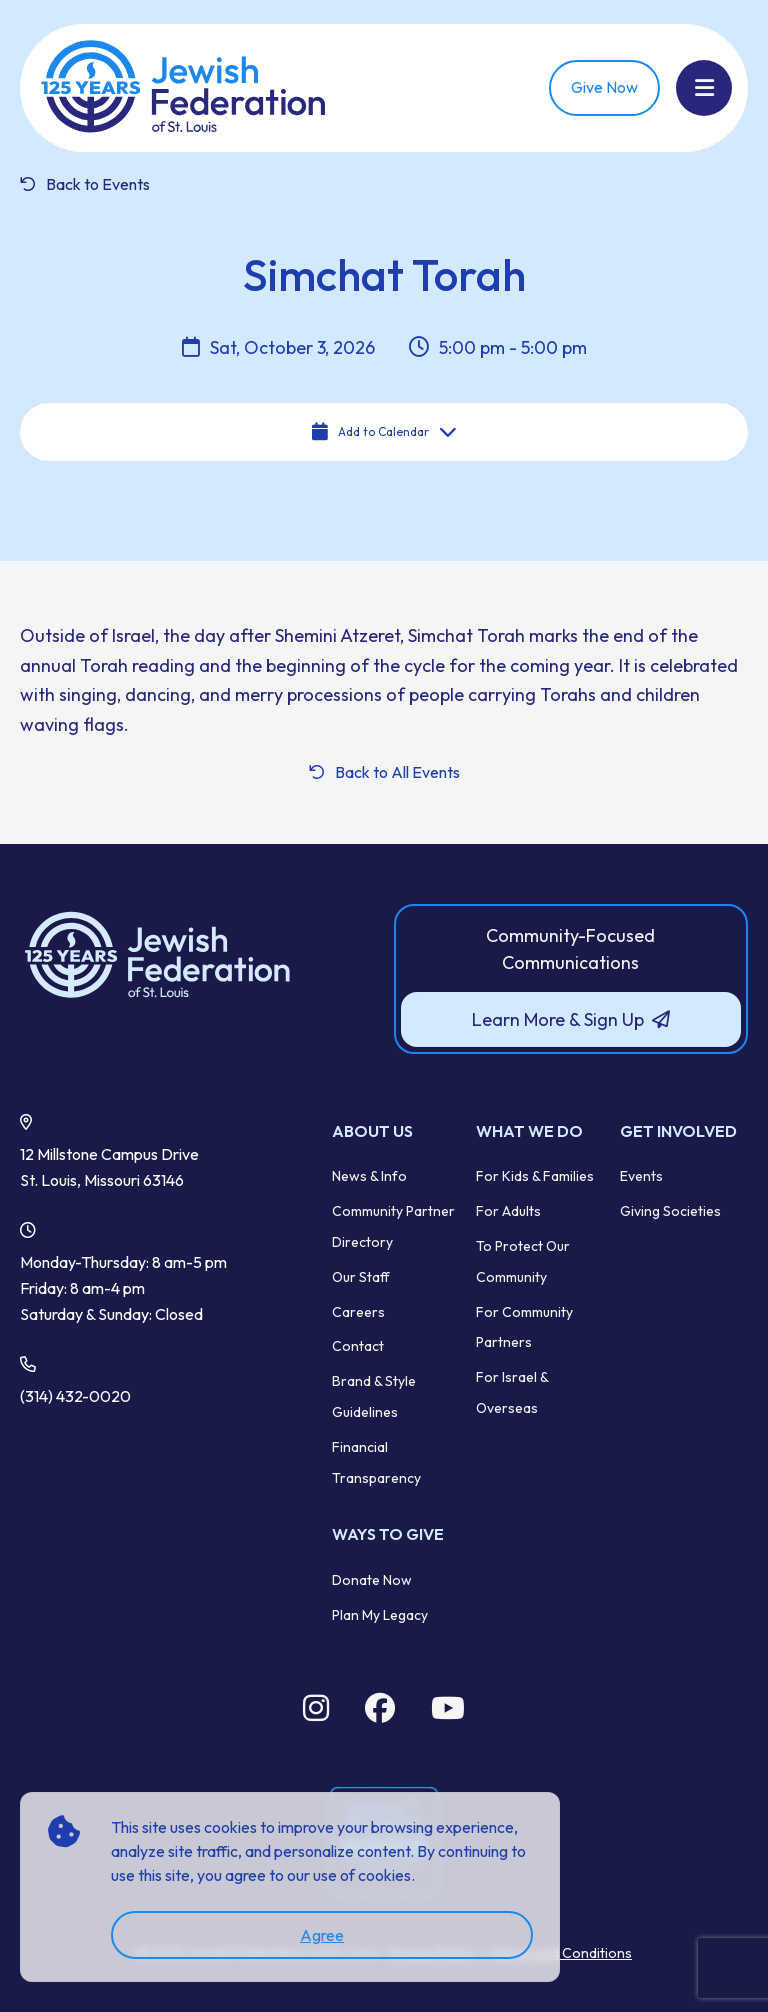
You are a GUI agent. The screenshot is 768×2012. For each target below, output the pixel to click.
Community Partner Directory (393, 1226)
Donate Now (372, 1580)
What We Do (529, 1131)
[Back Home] (185, 88)
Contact (358, 1346)
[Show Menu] (704, 88)
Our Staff (361, 1277)
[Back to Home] (197, 956)
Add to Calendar (384, 432)
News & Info (369, 1176)
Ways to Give (387, 1534)
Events (641, 1176)
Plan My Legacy (380, 1614)
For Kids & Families (535, 1176)
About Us (372, 1131)
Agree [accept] (322, 1935)
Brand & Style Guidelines (374, 1396)
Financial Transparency (376, 1462)
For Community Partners (524, 1327)
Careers (358, 1312)
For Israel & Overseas (512, 1392)
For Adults (508, 1211)
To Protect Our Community (523, 1261)
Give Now (604, 87)
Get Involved (678, 1131)
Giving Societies (670, 1211)
